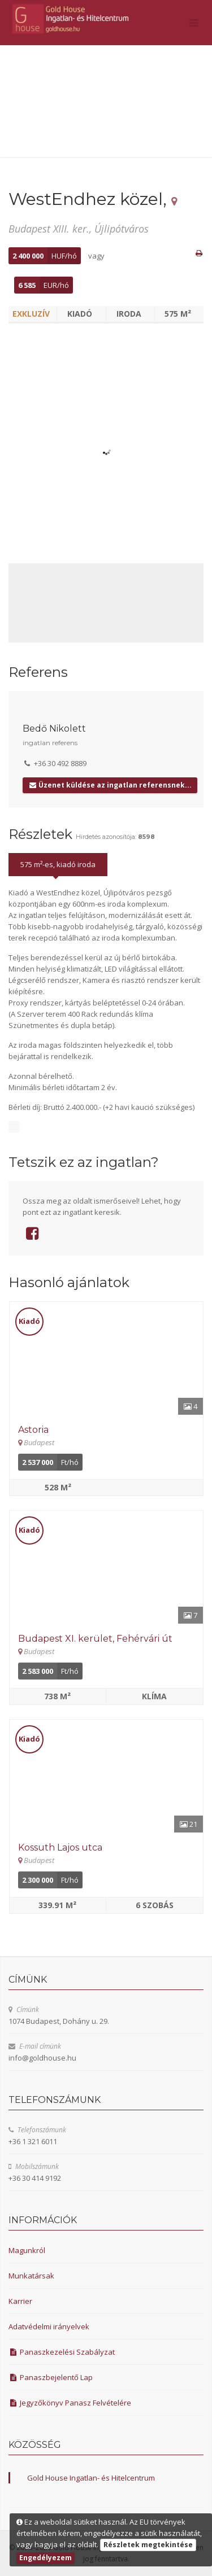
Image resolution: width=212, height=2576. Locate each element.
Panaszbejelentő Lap (50, 2377)
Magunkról (26, 2250)
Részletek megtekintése (148, 2544)
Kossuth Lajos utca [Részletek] (60, 1847)
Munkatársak (31, 2276)
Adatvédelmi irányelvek (48, 2326)
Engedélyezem (45, 2557)
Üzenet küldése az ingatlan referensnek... (110, 785)
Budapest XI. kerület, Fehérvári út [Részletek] (95, 1638)
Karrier (20, 2301)
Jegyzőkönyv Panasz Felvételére (69, 2403)
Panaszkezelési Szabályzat (61, 2352)
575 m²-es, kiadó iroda (58, 864)
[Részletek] (106, 1358)
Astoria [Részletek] (33, 1429)
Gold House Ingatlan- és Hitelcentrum (91, 2478)
